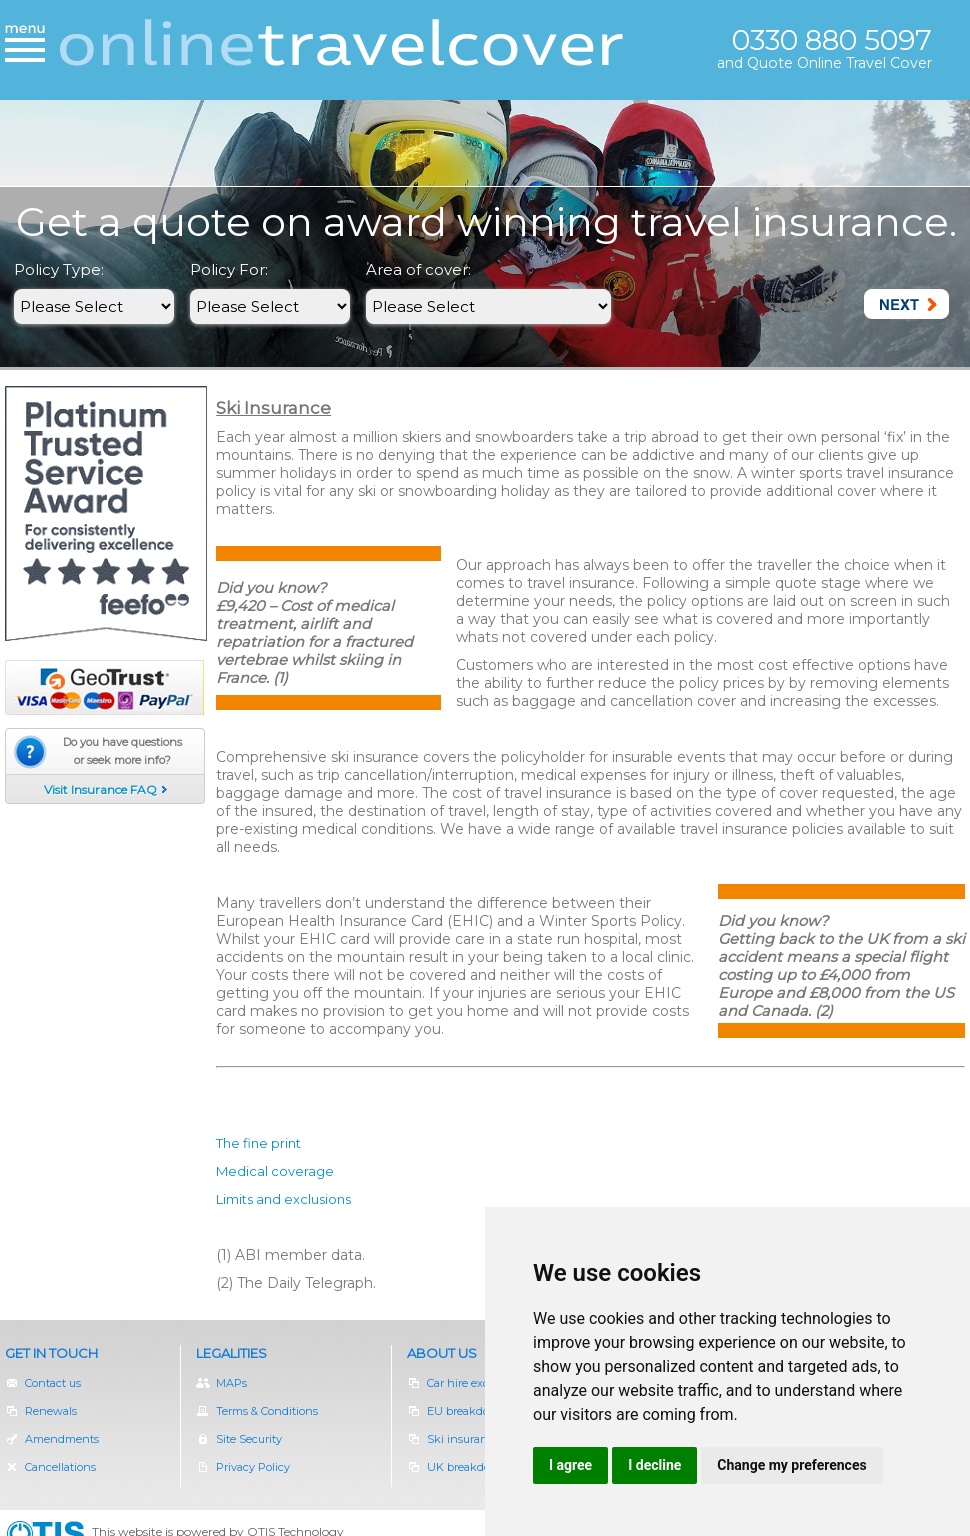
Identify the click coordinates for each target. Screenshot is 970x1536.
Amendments (52, 1439)
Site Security (239, 1439)
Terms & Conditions (257, 1411)
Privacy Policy (243, 1467)
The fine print (258, 1143)
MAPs (221, 1383)
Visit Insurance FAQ (100, 789)
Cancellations (50, 1467)
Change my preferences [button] (791, 1465)
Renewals (51, 1411)
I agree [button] (570, 1465)
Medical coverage (275, 1171)
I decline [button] (654, 1465)
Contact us (43, 1383)
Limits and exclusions (283, 1199)
